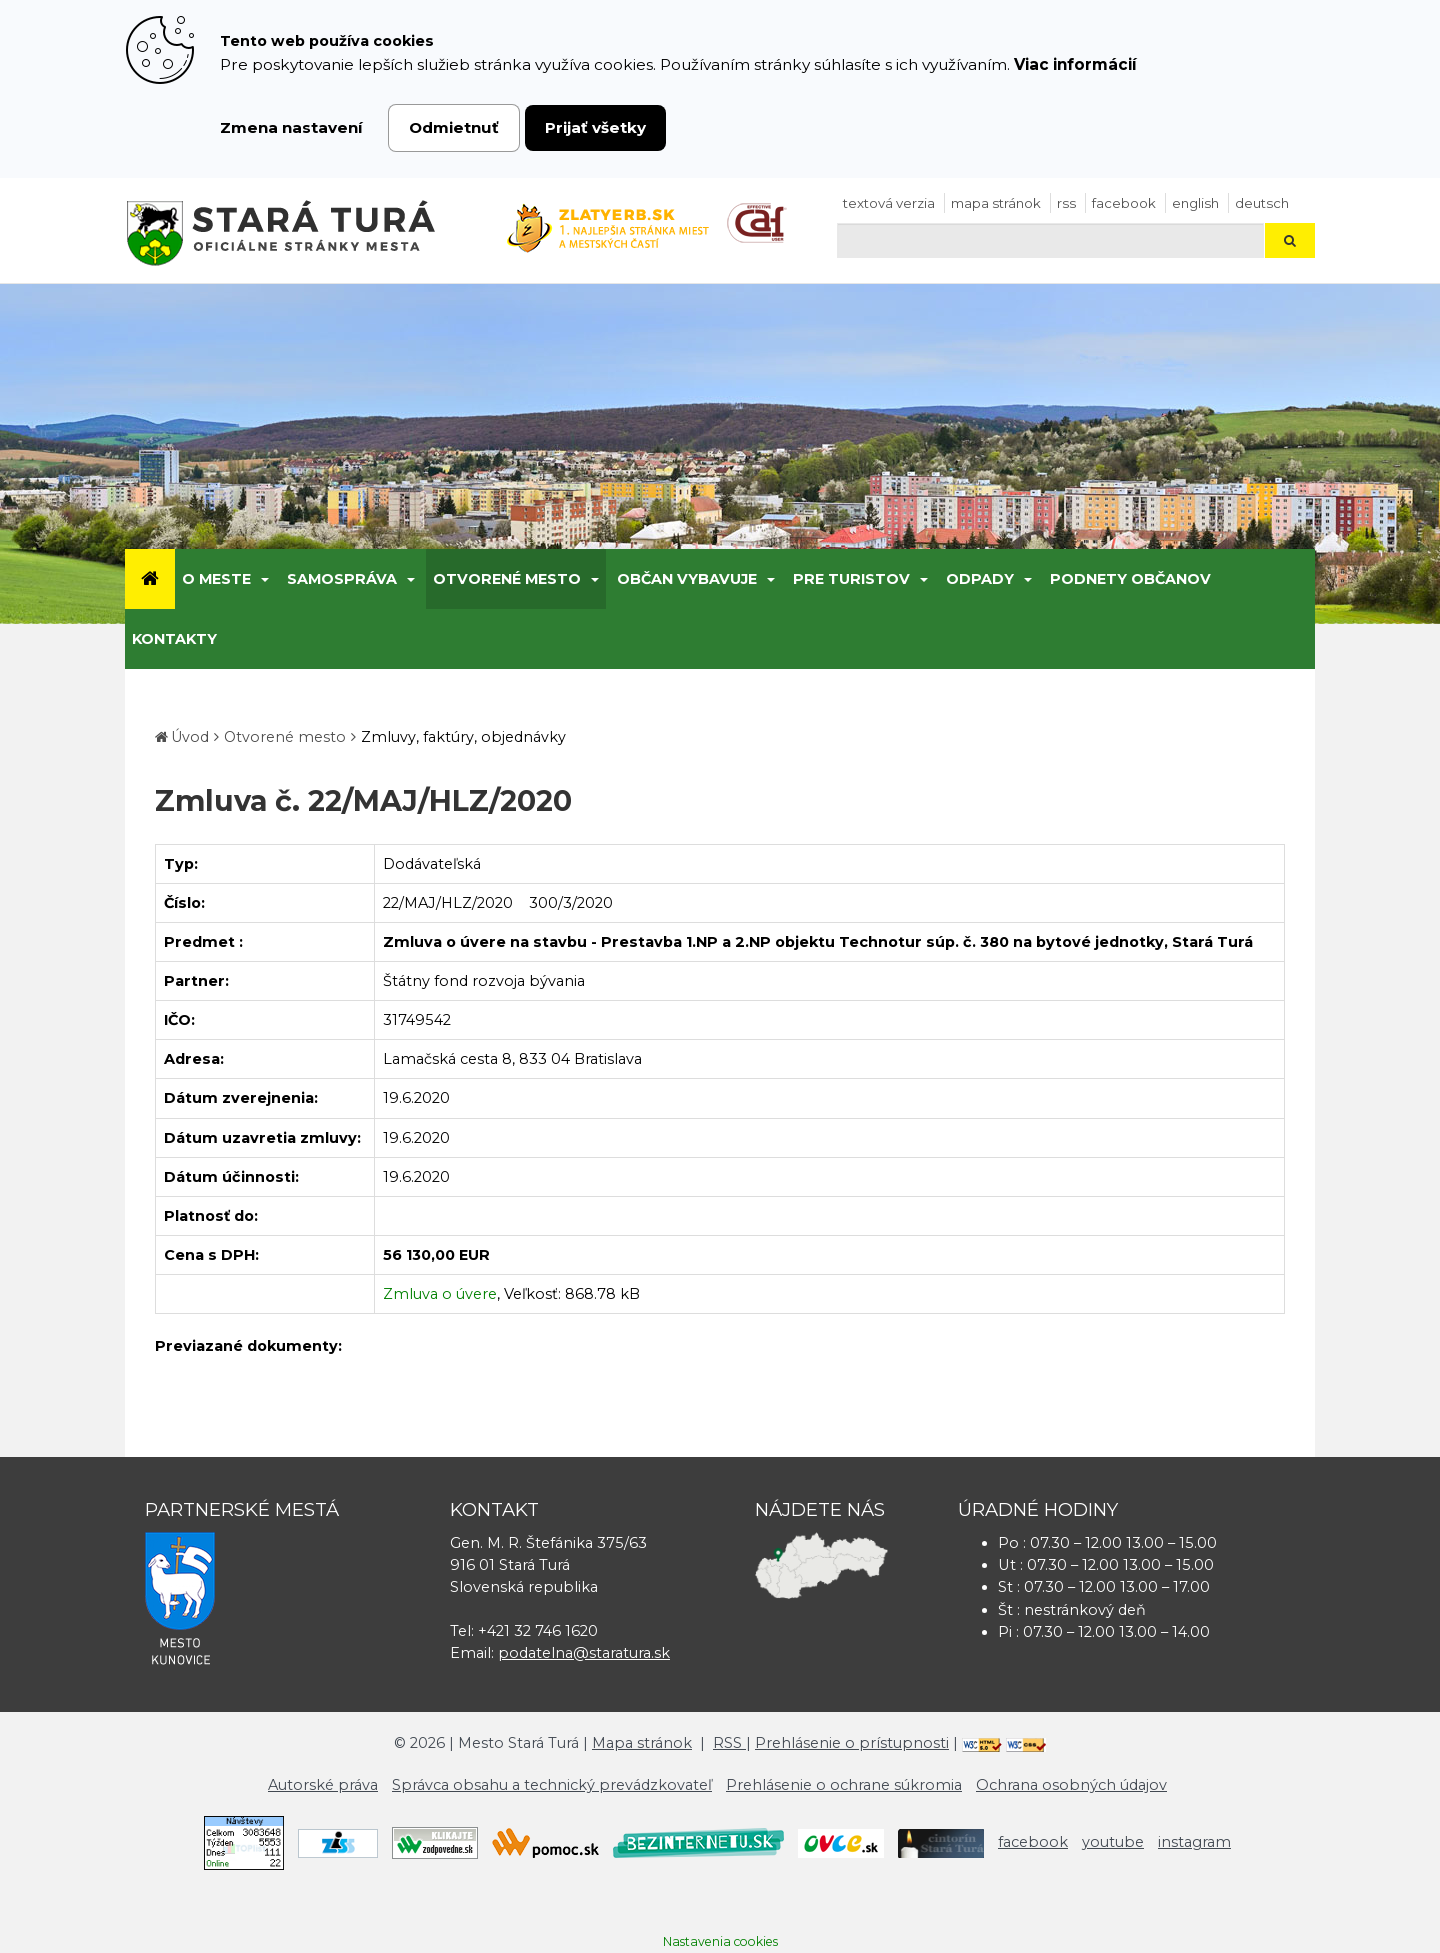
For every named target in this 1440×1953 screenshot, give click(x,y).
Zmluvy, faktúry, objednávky (463, 737)
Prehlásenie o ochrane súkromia (844, 1785)
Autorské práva (323, 1785)
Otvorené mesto (507, 579)
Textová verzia (889, 203)
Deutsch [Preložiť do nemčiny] (1262, 203)
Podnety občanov (1130, 579)
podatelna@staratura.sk (584, 1653)
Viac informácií (1075, 64)
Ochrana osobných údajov (1071, 1785)
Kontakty (174, 639)
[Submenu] (263, 579)
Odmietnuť (454, 127)
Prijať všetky (595, 127)
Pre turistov (851, 579)
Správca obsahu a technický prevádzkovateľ (552, 1785)
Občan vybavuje (687, 579)
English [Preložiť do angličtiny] (1195, 203)
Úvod (190, 737)
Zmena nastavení (291, 127)
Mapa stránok (996, 203)
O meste (216, 579)
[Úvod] (150, 579)
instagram (1194, 1842)
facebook (1124, 203)
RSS (1066, 203)
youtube (1113, 1842)
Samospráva (342, 579)
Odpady (980, 579)
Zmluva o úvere (440, 1294)
